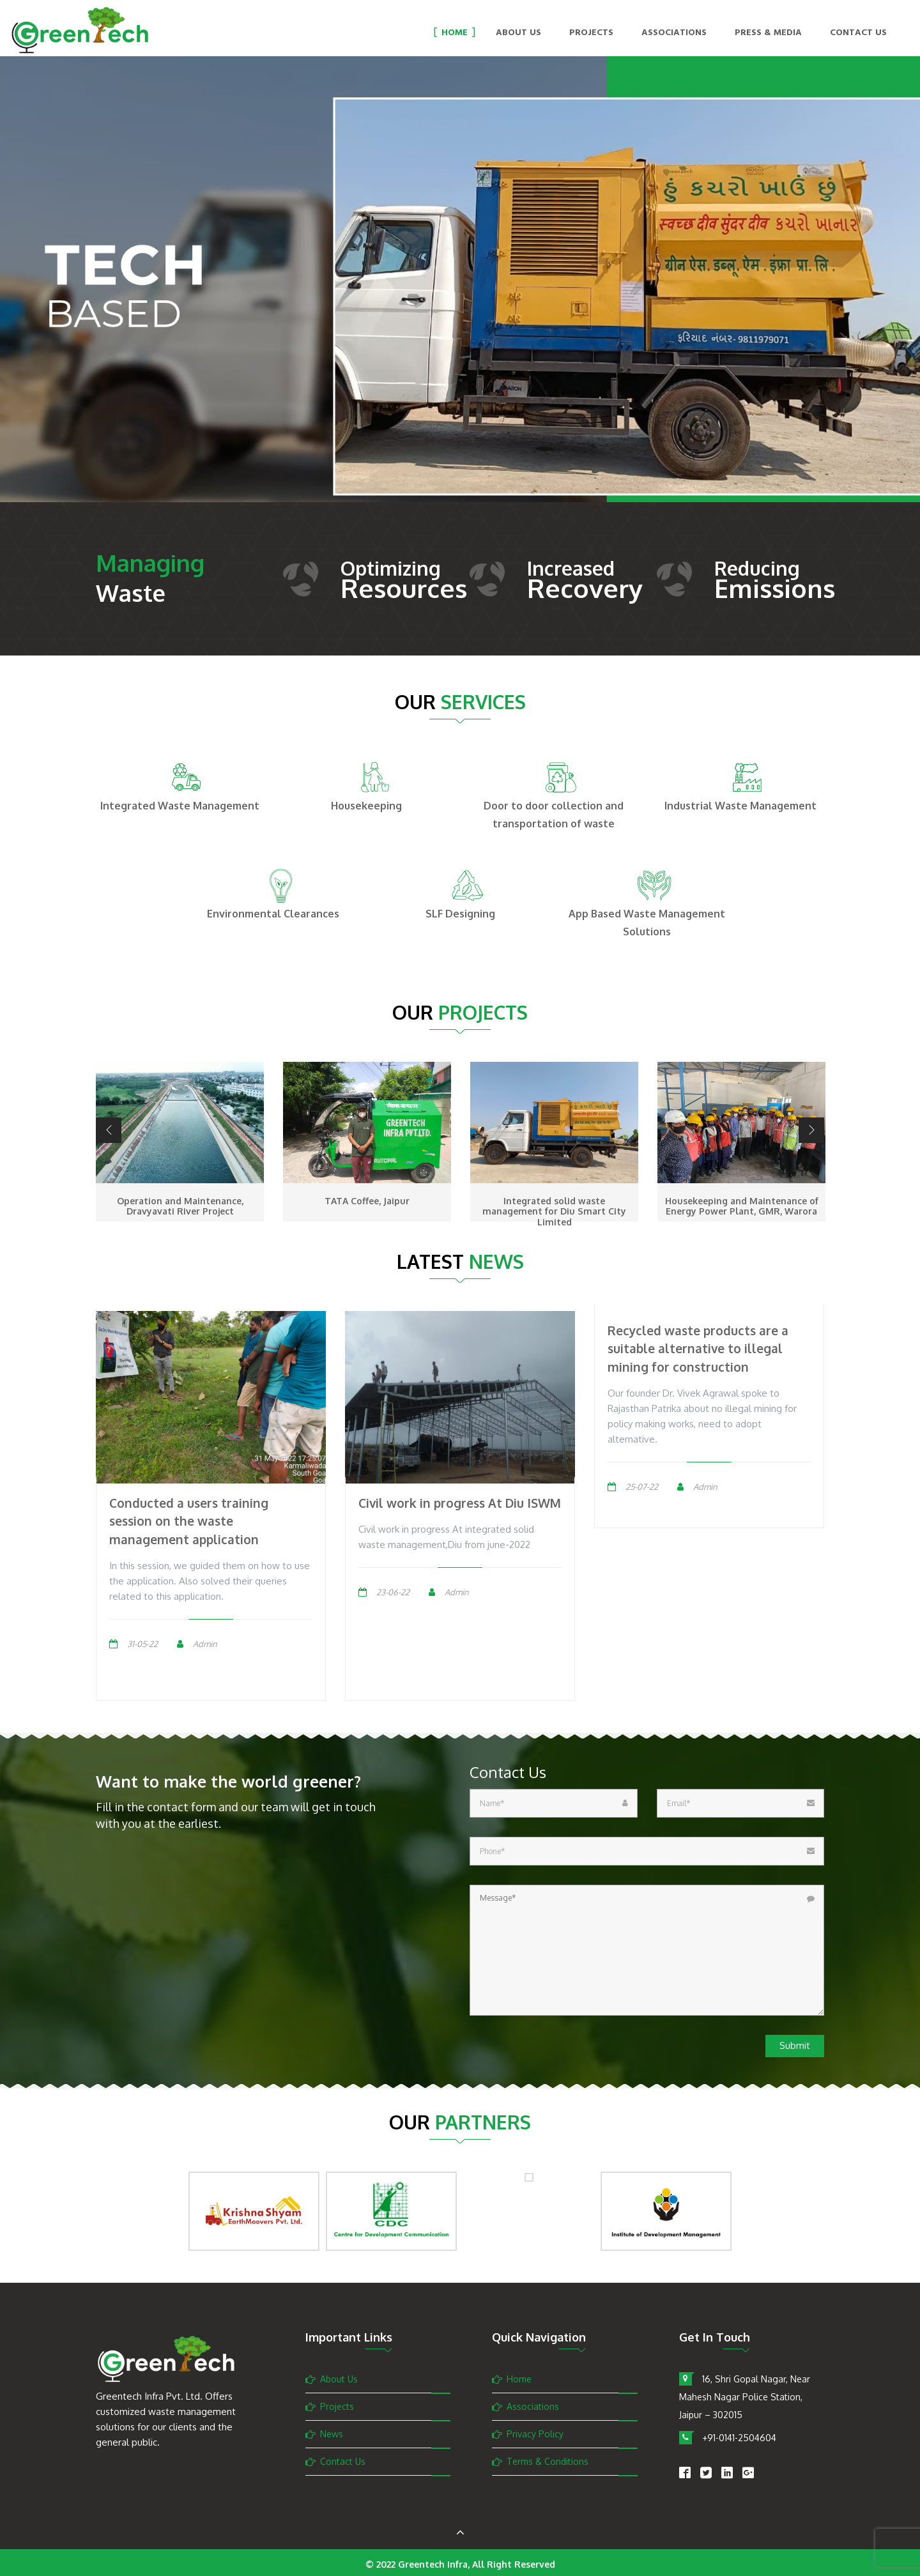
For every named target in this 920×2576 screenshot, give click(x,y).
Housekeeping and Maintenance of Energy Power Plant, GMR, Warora (741, 1206)
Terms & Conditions (547, 2461)
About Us (518, 33)
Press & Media (768, 33)
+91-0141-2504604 (739, 2437)
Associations (674, 33)
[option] (460, 298)
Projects (591, 33)
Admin (205, 1644)
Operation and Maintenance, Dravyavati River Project (180, 1206)
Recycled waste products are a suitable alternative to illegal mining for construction (698, 1348)
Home (454, 33)
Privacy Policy (535, 2433)
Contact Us (858, 33)
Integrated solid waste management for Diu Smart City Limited (554, 1211)
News (331, 2433)
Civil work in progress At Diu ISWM (459, 1502)
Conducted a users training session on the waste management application (188, 1521)
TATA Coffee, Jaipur (367, 1200)
